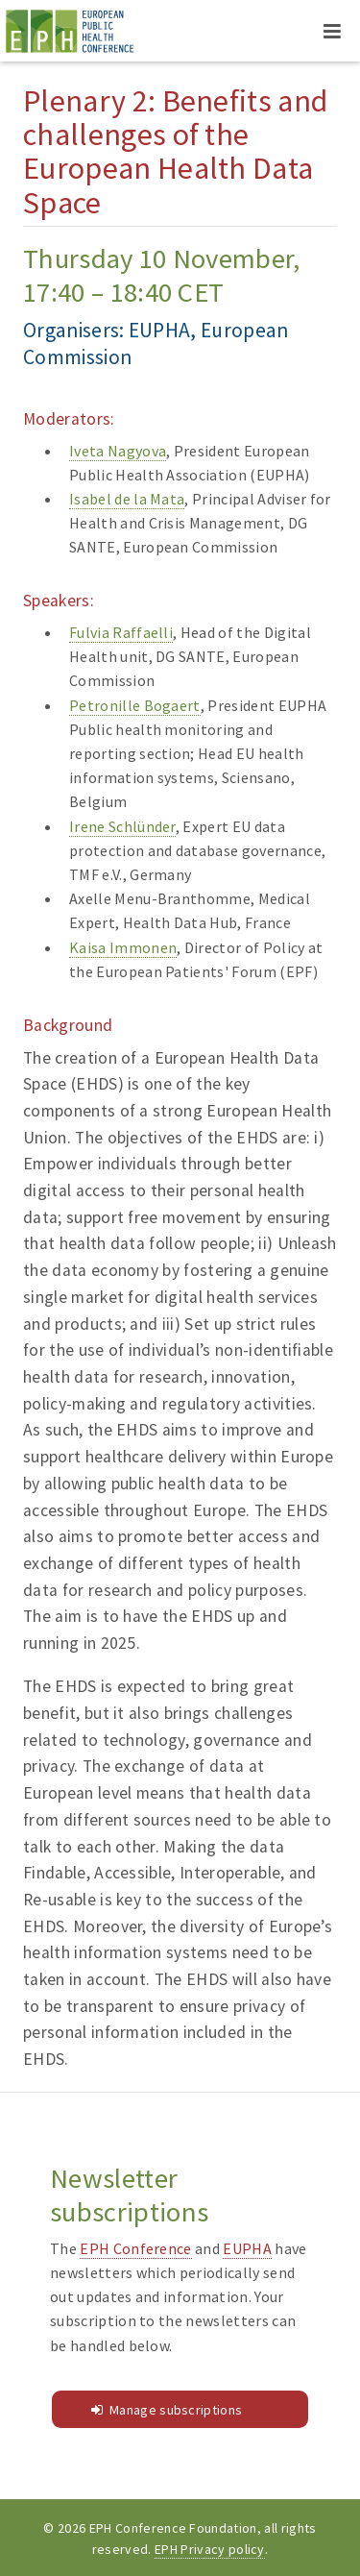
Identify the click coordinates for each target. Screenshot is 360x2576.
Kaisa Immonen (123, 947)
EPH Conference (135, 2248)
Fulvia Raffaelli (121, 632)
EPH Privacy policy (210, 2549)
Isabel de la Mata (126, 498)
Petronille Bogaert (135, 705)
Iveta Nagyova (117, 450)
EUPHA (247, 2248)
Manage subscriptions (175, 2409)
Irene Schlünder (122, 826)
